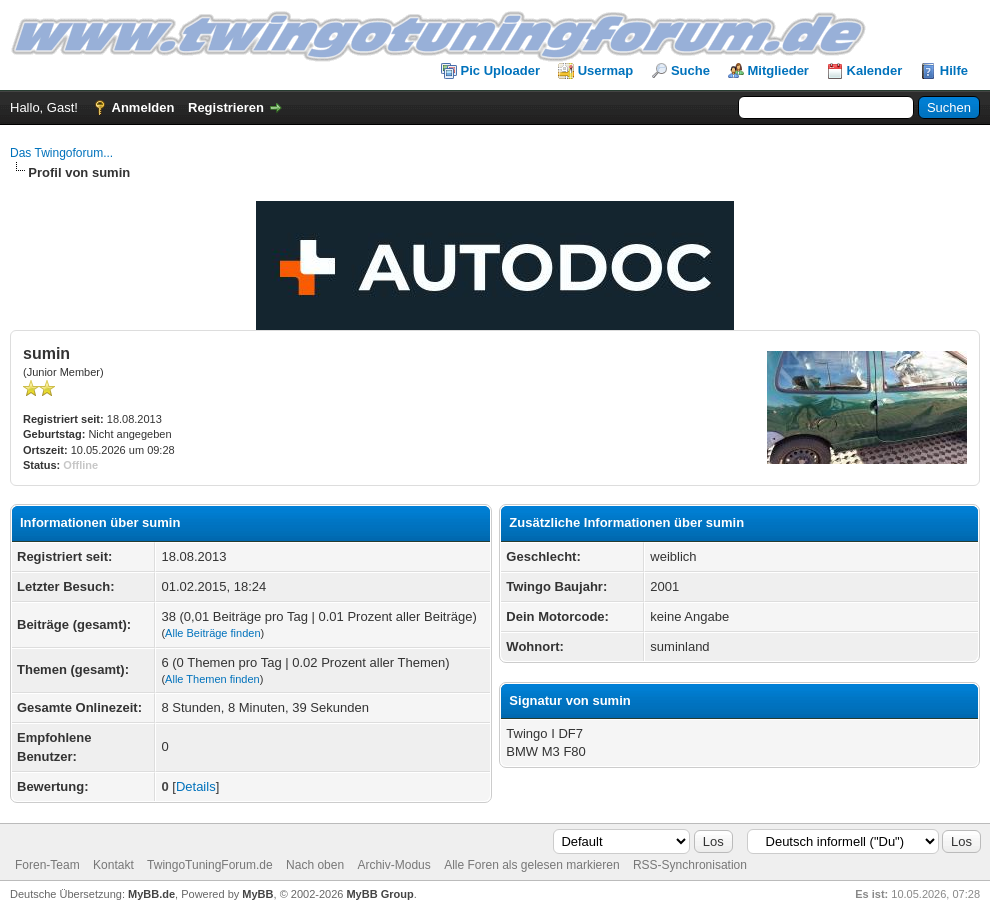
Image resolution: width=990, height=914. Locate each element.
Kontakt (113, 865)
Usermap (606, 70)
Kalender (875, 70)
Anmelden (143, 107)
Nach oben (315, 865)
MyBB (257, 894)
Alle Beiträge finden (212, 633)
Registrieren (226, 107)
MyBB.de (151, 894)
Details (196, 786)
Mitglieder (778, 70)
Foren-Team (47, 865)
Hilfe (954, 70)
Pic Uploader (500, 70)
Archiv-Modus (393, 865)
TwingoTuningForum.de (210, 865)
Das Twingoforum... (61, 153)
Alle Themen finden (212, 679)
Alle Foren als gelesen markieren (531, 865)
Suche (690, 70)
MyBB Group (379, 894)
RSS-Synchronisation (690, 865)
